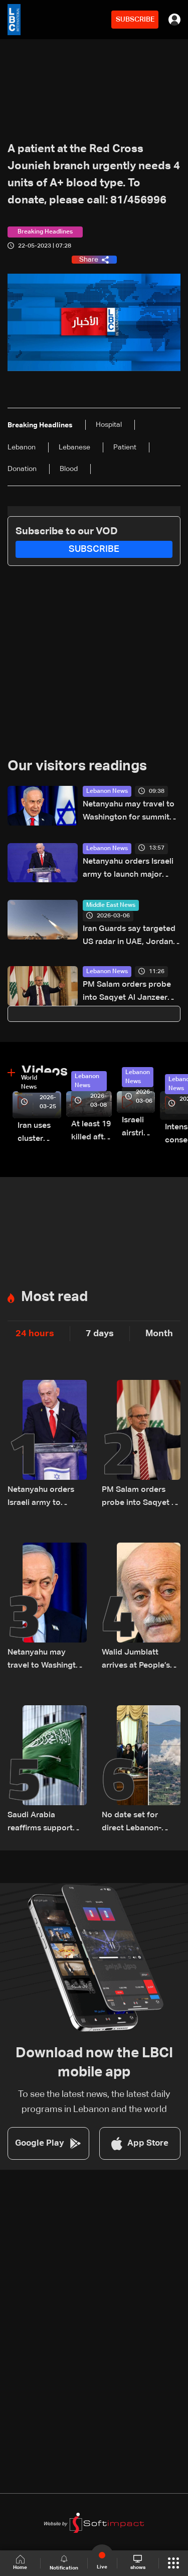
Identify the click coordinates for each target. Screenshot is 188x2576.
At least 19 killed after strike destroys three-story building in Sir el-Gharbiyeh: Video (91, 1132)
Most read (54, 1297)
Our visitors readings (77, 766)
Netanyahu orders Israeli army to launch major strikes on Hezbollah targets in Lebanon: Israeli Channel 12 (131, 869)
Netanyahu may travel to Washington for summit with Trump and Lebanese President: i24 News (130, 812)
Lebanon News (107, 791)
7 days (100, 1333)
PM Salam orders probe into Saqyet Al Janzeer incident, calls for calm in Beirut (129, 992)
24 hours (35, 1333)
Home (20, 2562)
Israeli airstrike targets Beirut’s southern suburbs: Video (138, 1128)
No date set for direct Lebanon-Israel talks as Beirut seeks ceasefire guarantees (139, 1823)
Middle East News (110, 905)
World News (29, 1082)
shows (137, 2562)
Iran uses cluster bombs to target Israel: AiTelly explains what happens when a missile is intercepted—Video (39, 1133)
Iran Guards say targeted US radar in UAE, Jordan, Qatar (129, 937)
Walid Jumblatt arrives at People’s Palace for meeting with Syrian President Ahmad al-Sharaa (141, 1660)
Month (159, 1333)
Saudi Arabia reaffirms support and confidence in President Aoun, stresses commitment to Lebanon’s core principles (41, 1823)
